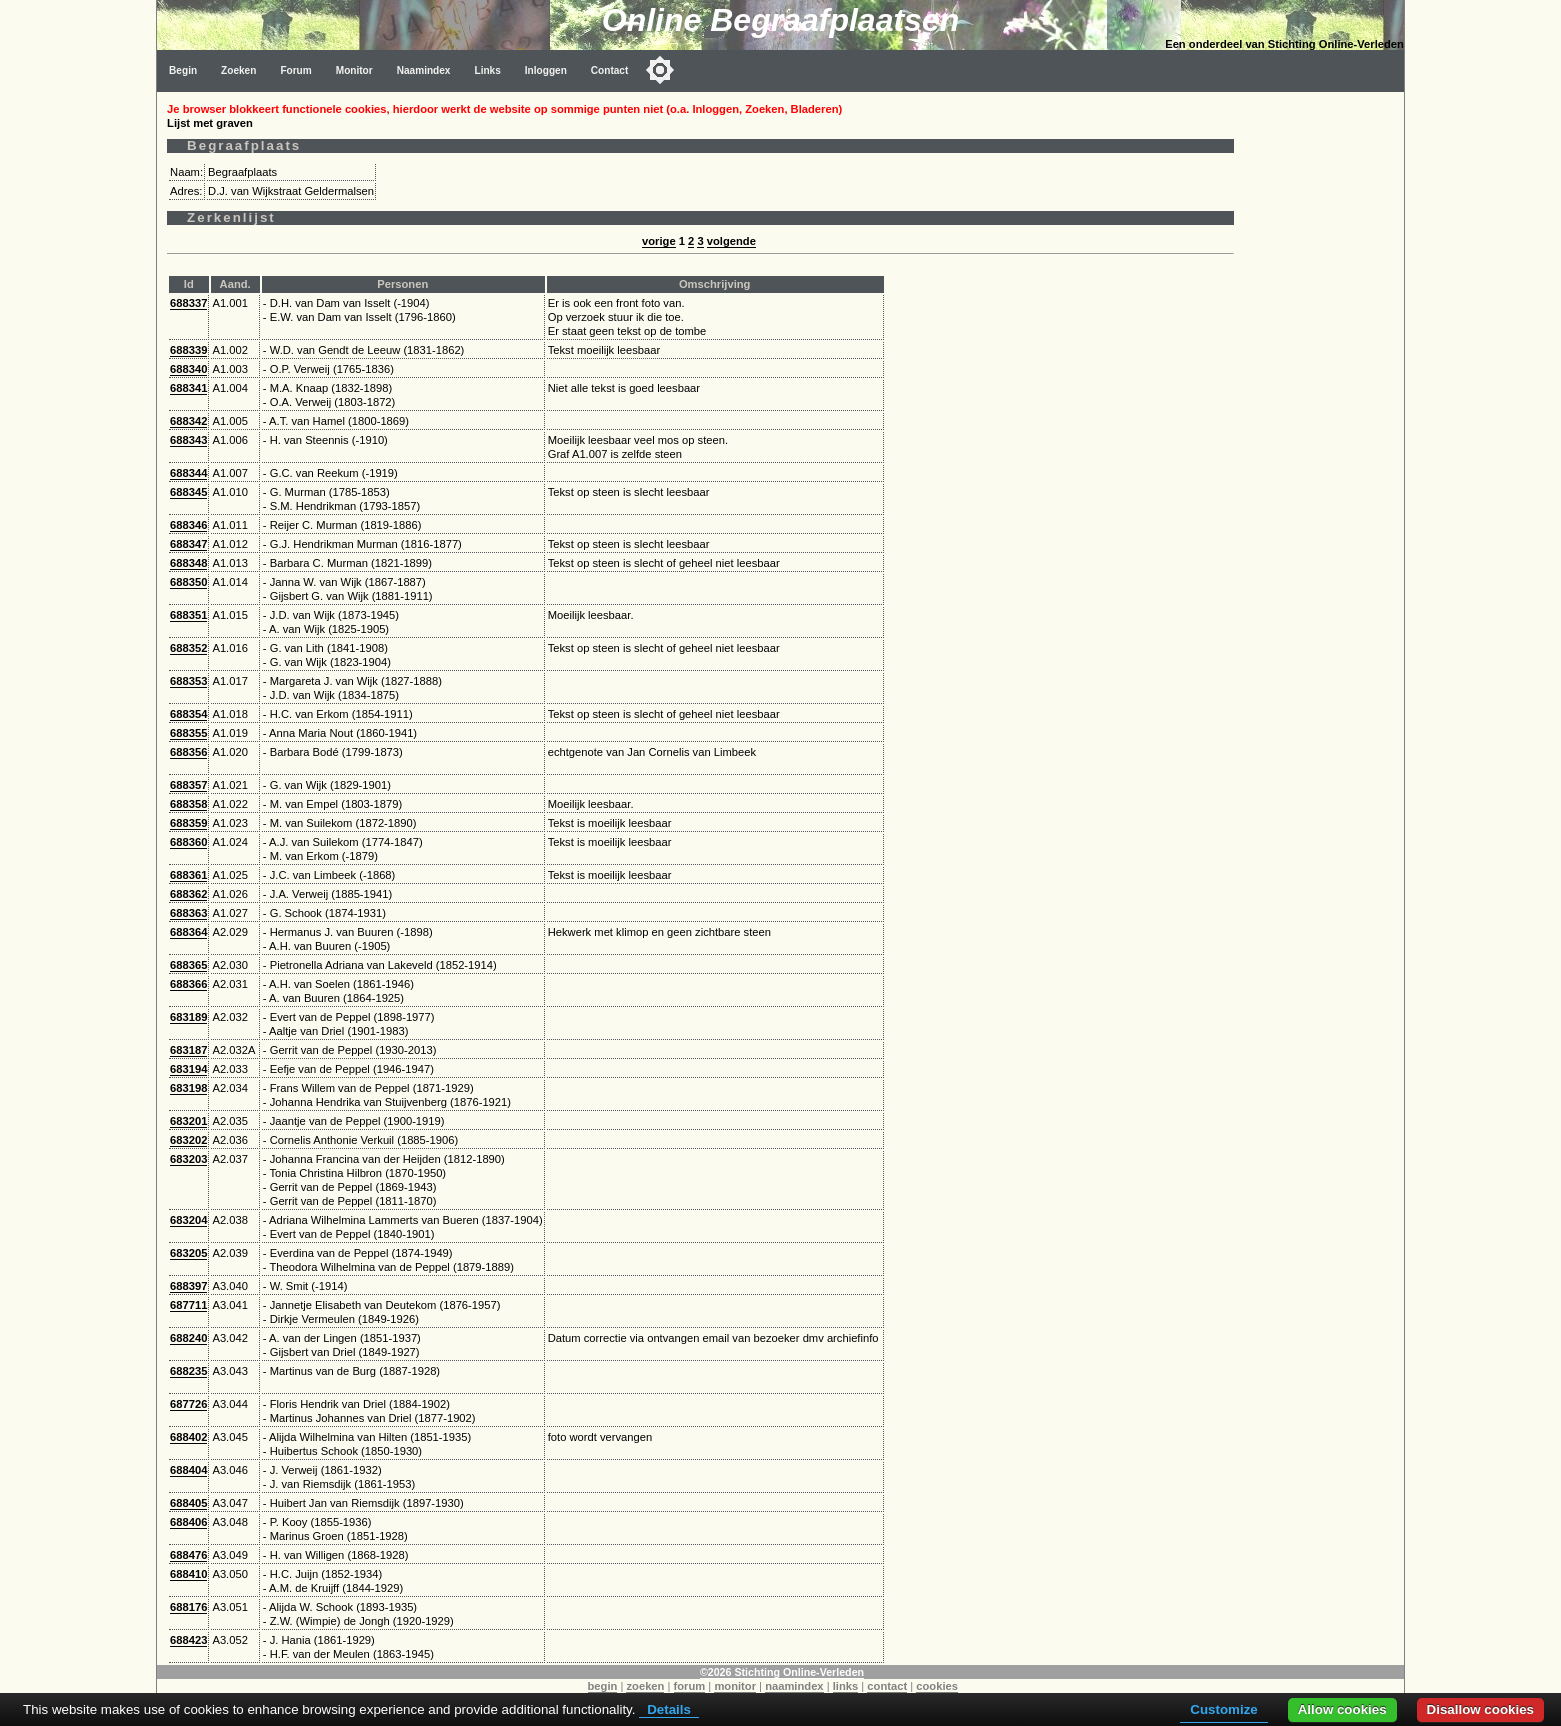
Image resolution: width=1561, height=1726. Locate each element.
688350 (188, 582)
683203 (188, 1159)
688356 (188, 752)
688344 (188, 473)
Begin (183, 70)
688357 (188, 785)
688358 (188, 804)
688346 (188, 525)
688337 (188, 303)
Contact (610, 70)
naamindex (794, 1686)
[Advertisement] (1324, 392)
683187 (188, 1050)
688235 (188, 1371)
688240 (188, 1338)
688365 (188, 965)
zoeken (645, 1686)
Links (487, 70)
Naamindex (424, 70)
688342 (188, 421)
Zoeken (238, 70)
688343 (188, 440)
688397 (188, 1286)
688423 (188, 1640)
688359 (188, 823)
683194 (188, 1069)
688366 (188, 984)
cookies (937, 1686)
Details (669, 1709)
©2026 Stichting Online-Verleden (782, 1672)
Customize (1223, 1709)
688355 (188, 733)
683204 (188, 1220)
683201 (188, 1121)
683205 (188, 1253)
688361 (188, 875)
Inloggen (546, 70)
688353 (188, 681)
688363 (188, 913)
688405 (188, 1503)
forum (690, 1686)
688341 (188, 388)
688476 (188, 1555)
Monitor (354, 70)
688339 (188, 350)
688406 (188, 1522)
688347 (188, 544)
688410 (188, 1574)
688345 (188, 492)
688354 (188, 714)
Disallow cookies (1480, 1709)
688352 (188, 648)
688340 (188, 369)
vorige (659, 241)
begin (603, 1686)
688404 (188, 1470)
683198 (188, 1088)
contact (887, 1686)
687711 (188, 1305)
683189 (188, 1017)
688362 (188, 894)
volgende (731, 241)
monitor (735, 1686)
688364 (188, 932)
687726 (188, 1404)
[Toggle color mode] (660, 70)
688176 (188, 1607)
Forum (295, 70)
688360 (188, 842)
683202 (188, 1140)
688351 (188, 615)
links (846, 1686)
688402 (188, 1437)
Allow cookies (1342, 1709)
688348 (188, 563)
